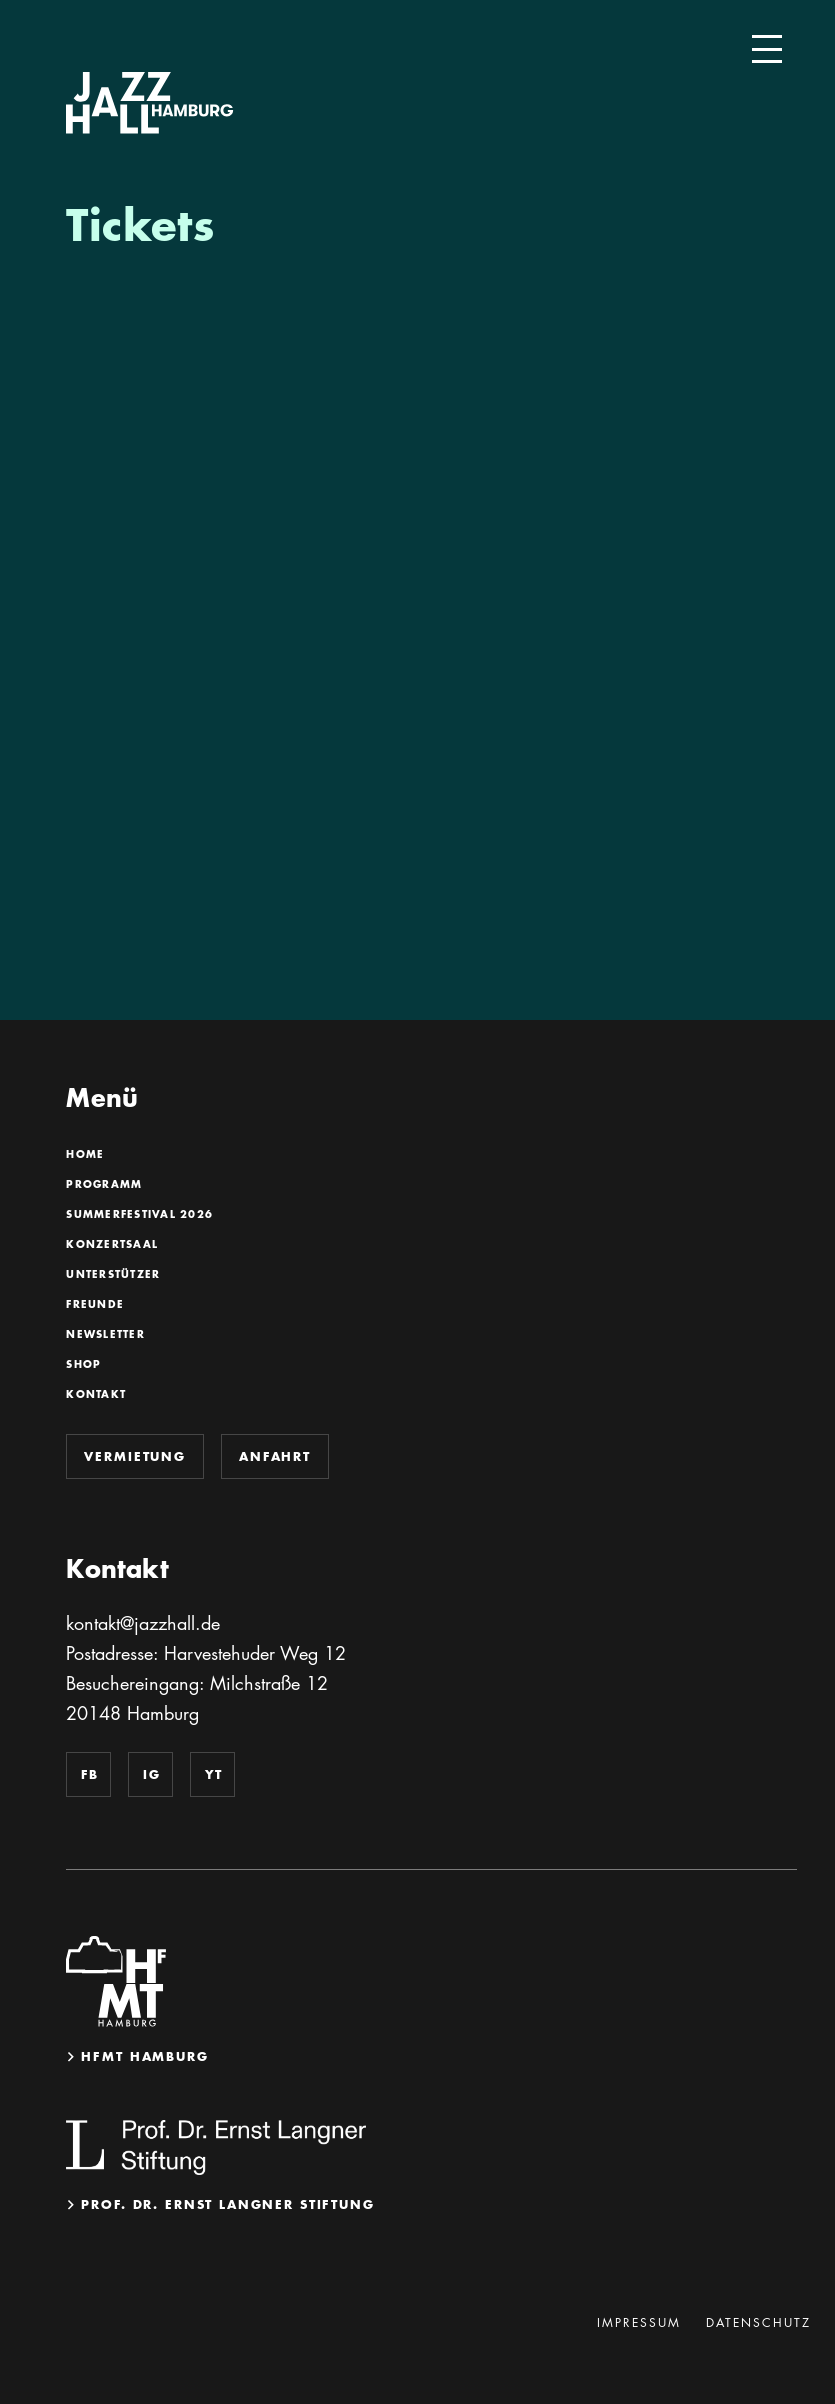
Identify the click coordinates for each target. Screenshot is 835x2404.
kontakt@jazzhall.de (143, 1623)
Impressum (639, 2322)
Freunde (94, 1305)
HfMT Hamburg (144, 2056)
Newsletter (105, 1335)
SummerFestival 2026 (139, 1215)
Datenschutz (758, 2322)
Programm (103, 1185)
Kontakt (95, 1395)
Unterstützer (112, 1275)
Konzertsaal (111, 1245)
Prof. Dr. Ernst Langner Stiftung (227, 2204)
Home (84, 1155)
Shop (83, 1365)
